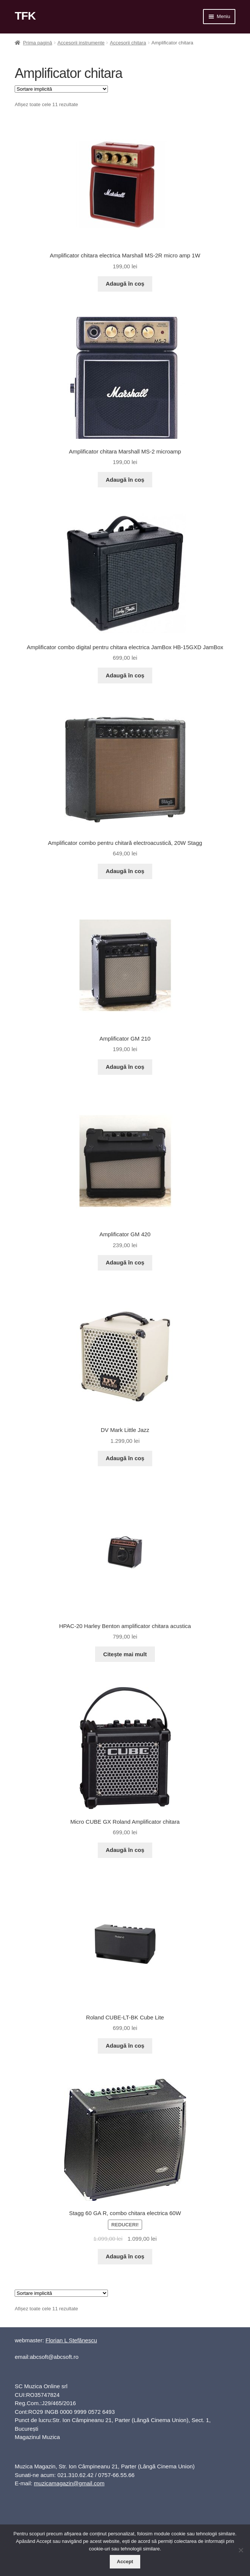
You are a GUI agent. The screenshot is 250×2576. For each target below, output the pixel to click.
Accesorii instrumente (81, 43)
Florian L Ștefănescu (71, 2340)
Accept (125, 2561)
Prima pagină (37, 43)
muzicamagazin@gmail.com (69, 2483)
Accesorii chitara (128, 43)
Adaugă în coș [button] (125, 283)
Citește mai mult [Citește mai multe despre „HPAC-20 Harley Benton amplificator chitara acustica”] (125, 1654)
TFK (25, 15)
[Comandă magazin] (61, 89)
